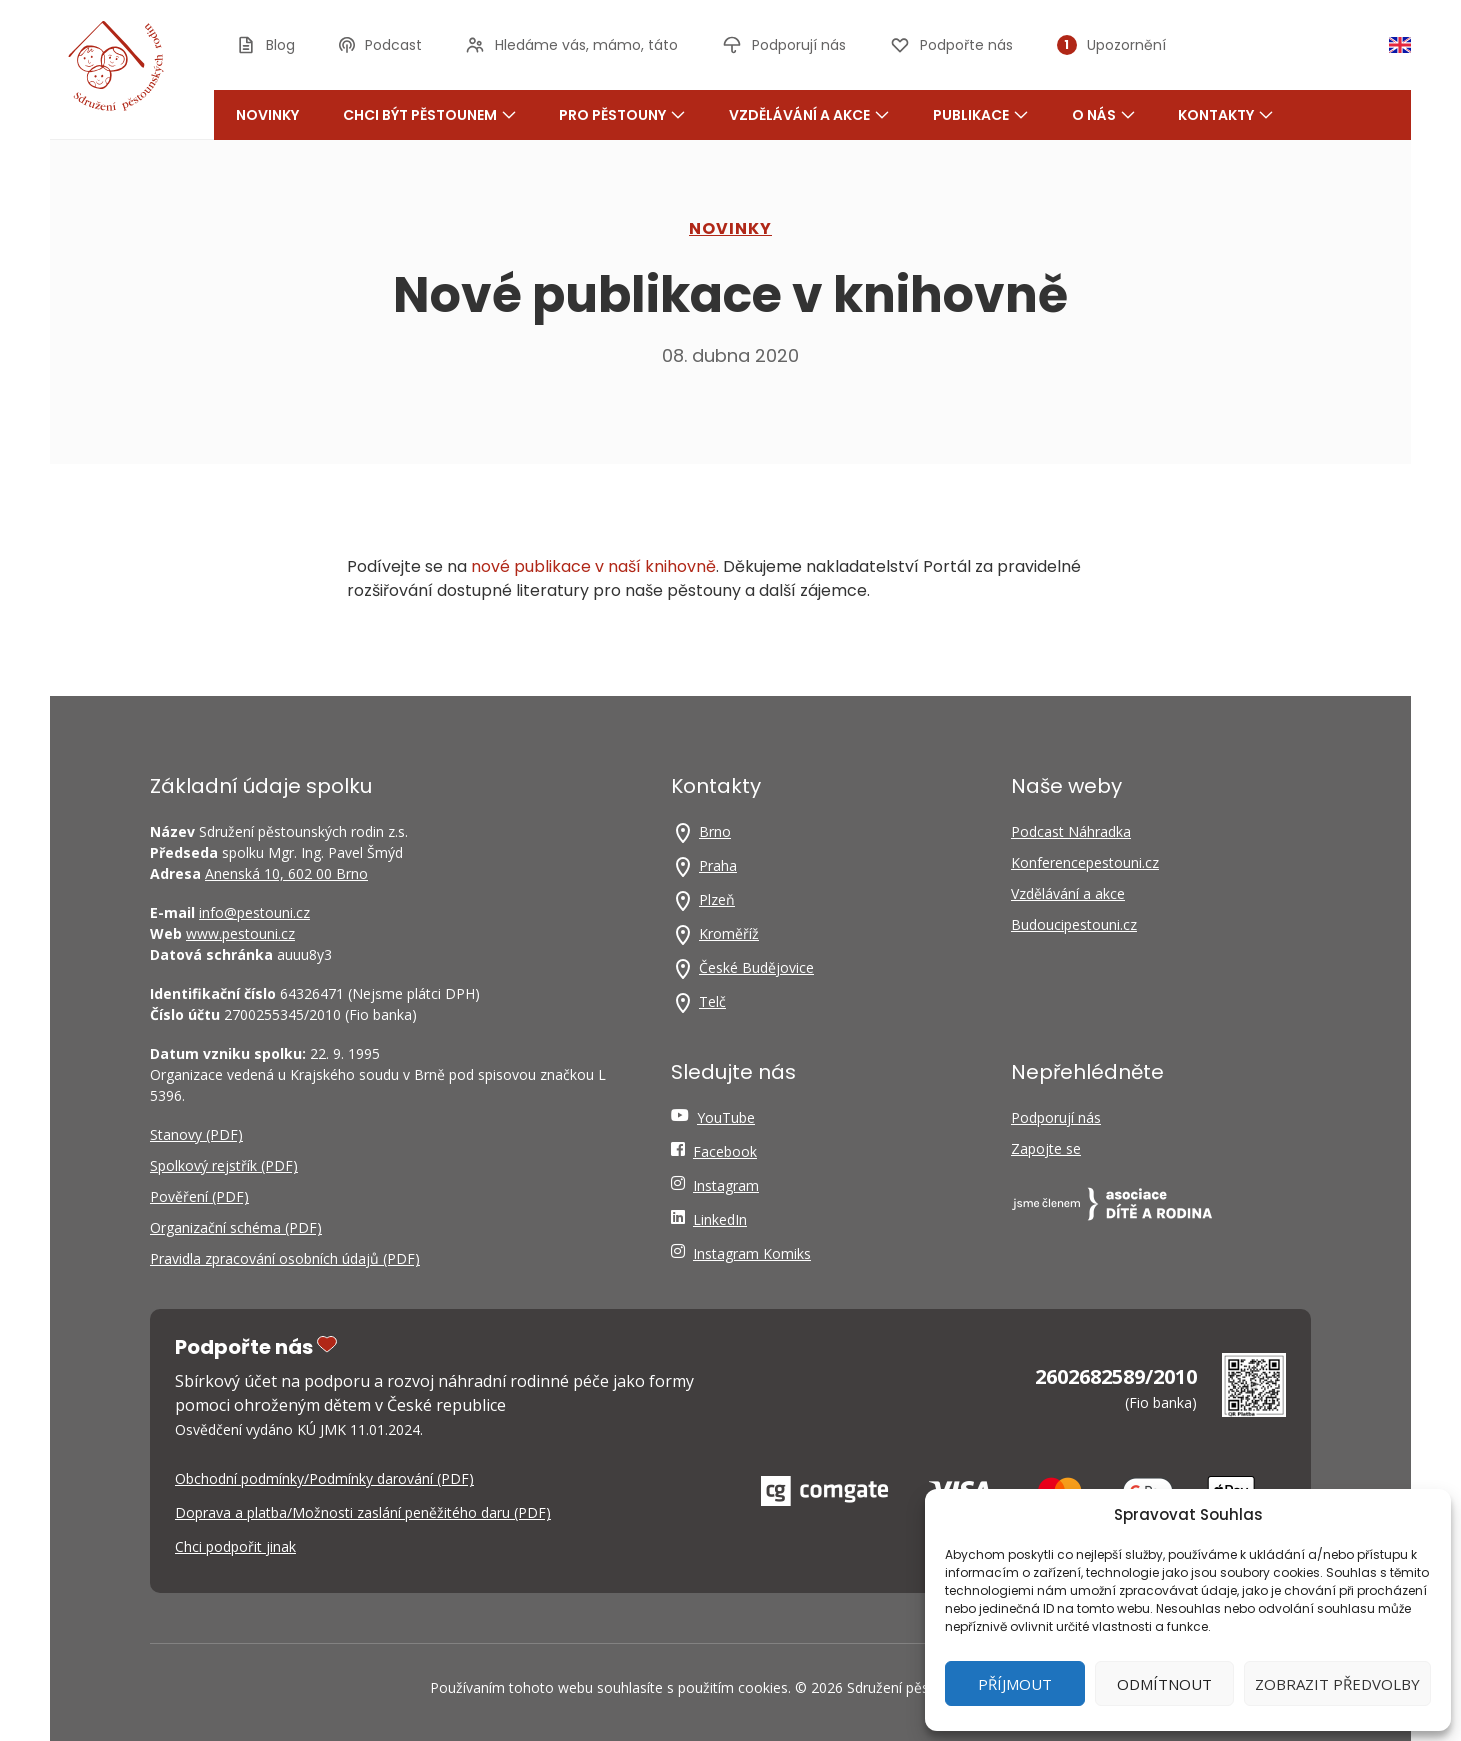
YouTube (726, 1117)
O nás (1103, 115)
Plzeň (717, 899)
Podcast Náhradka (1071, 831)
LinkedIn (720, 1219)
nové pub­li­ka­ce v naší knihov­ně (593, 566)
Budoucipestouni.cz (1074, 924)
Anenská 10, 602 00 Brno (286, 873)
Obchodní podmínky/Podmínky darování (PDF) (324, 1478)
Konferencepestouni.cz (1085, 862)
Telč (712, 1001)
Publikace (980, 115)
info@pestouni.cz (254, 912)
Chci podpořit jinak (235, 1546)
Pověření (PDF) (199, 1196)
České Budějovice (756, 967)
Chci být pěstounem (429, 115)
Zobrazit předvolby (1337, 1684)
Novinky (267, 115)
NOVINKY (730, 228)
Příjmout (1015, 1684)
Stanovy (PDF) (196, 1134)
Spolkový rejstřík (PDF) (224, 1165)
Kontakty (1225, 115)
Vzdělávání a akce (809, 115)
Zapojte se (1046, 1148)
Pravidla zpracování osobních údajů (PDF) (285, 1258)
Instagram (726, 1185)
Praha (718, 865)
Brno (715, 831)
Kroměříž (729, 933)
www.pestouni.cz (240, 933)
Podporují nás (1056, 1117)
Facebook (725, 1151)
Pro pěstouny (622, 115)
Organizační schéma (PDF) (236, 1227)
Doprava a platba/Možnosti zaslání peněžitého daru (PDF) (363, 1512)
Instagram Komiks (752, 1253)
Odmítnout (1164, 1684)
